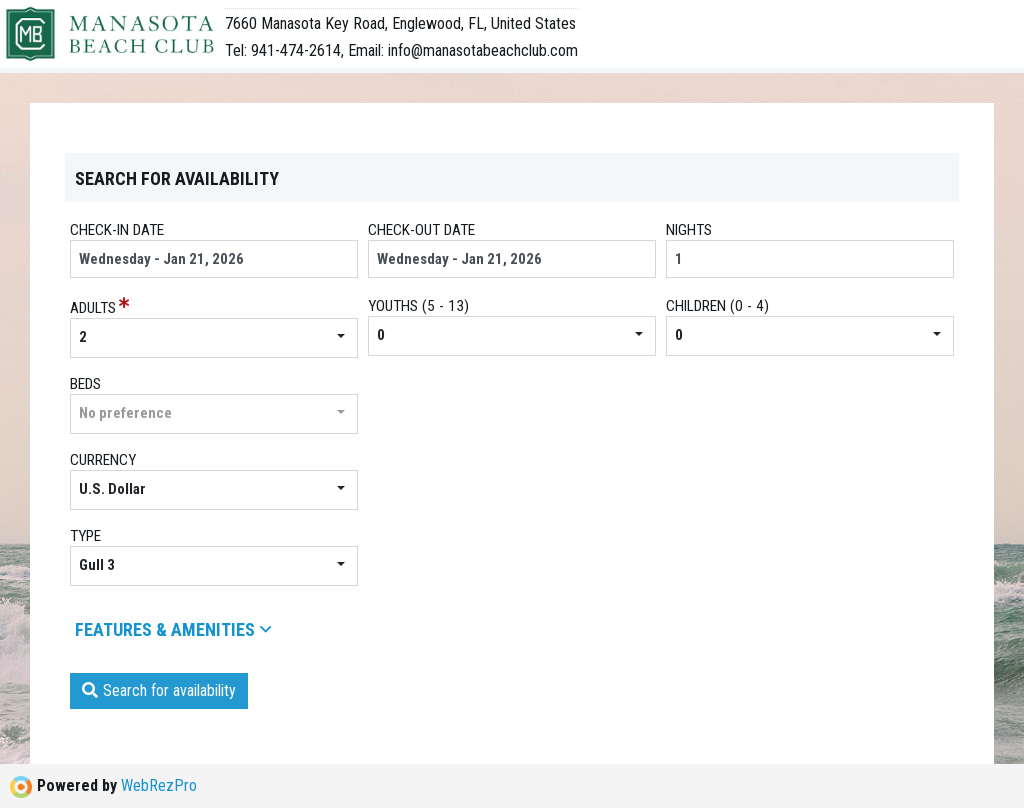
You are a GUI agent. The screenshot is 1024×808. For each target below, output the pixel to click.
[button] (214, 338)
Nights (689, 230)
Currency (103, 460)
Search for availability (159, 690)
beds (85, 384)
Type (85, 536)
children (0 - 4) (717, 306)
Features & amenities (173, 629)
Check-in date (117, 230)
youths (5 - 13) (418, 306)
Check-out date (421, 230)
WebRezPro (159, 785)
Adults (93, 308)
